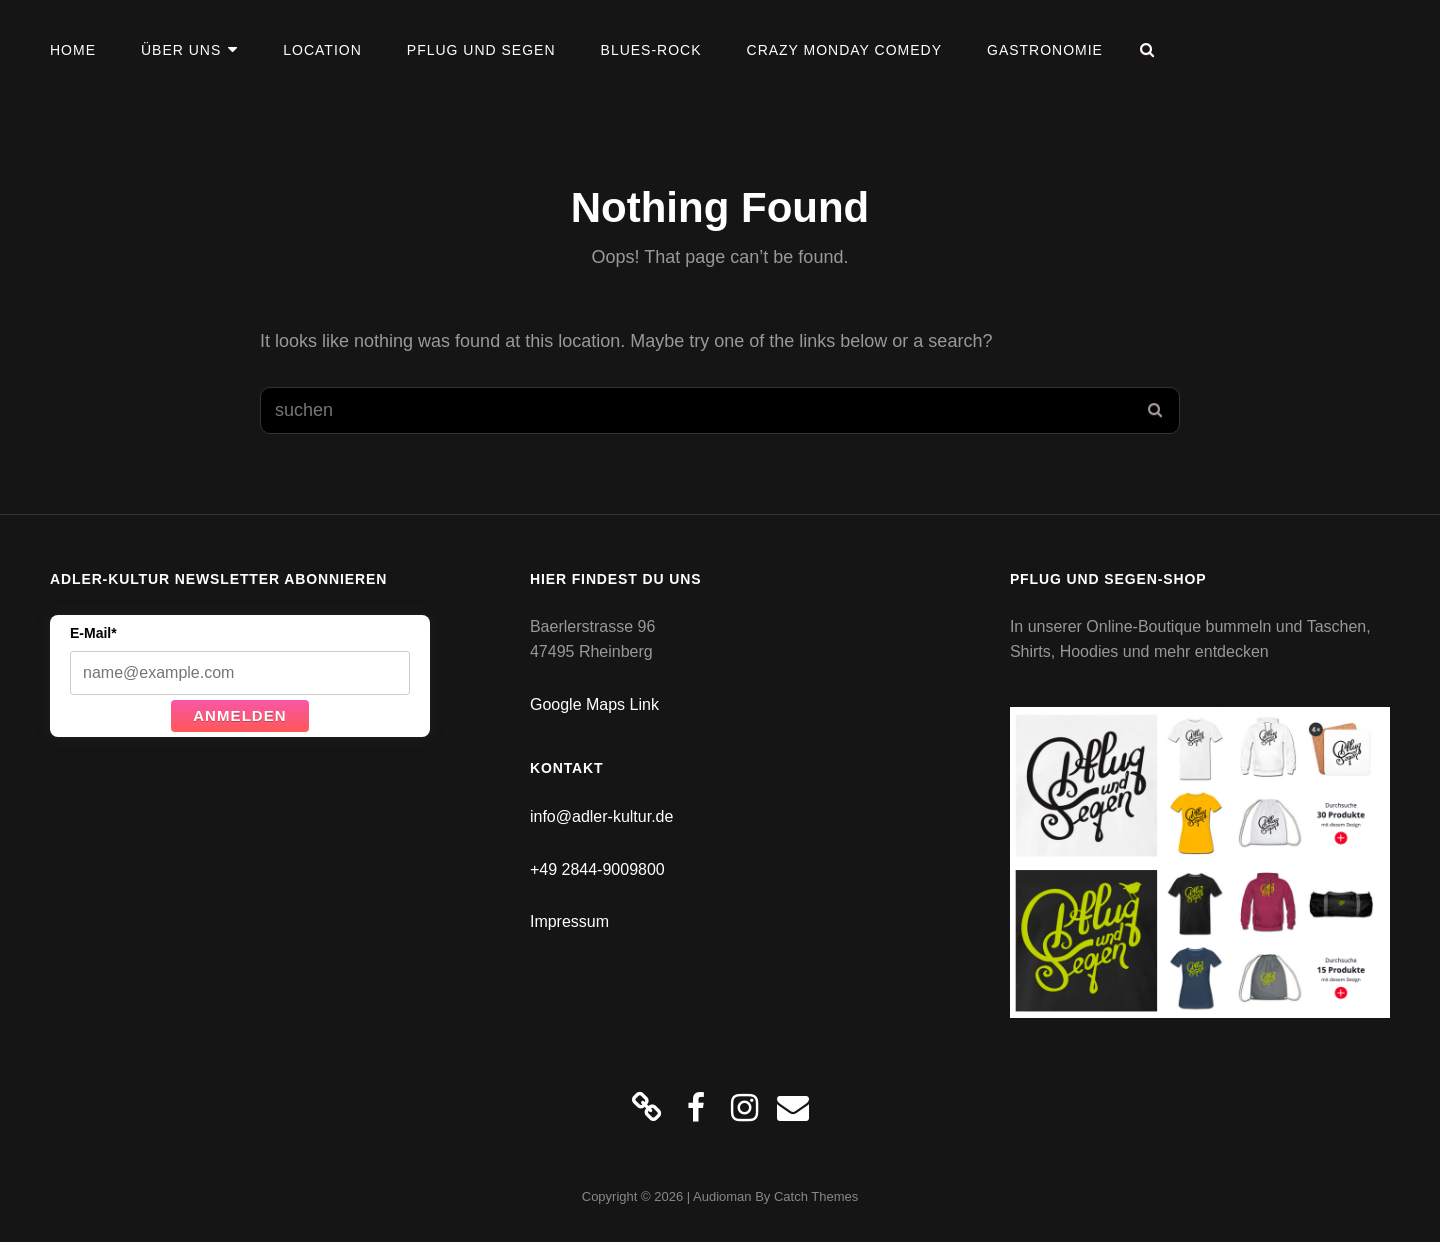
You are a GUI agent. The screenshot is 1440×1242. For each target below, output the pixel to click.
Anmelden (240, 715)
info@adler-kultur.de (601, 816)
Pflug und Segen (481, 50)
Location (322, 50)
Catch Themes (816, 1196)
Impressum (569, 921)
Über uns (181, 50)
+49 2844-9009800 (597, 869)
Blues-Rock (651, 50)
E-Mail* (93, 633)
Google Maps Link (594, 704)
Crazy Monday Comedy (844, 50)
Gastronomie (1045, 50)
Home (73, 50)
